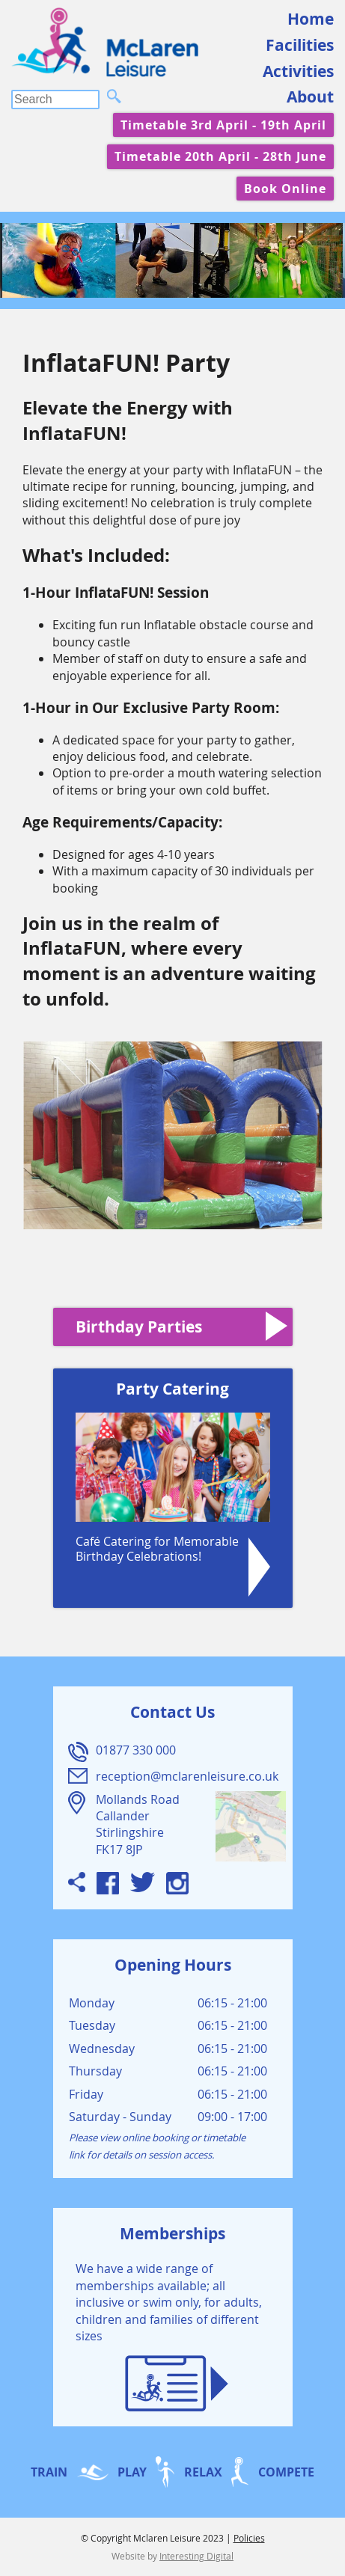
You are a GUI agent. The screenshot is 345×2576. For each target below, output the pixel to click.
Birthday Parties (139, 1327)
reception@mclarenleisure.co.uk (187, 1776)
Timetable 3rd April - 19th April (223, 125)
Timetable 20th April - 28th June (220, 156)
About (310, 97)
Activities (298, 71)
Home (310, 19)
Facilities (300, 45)
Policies (249, 2538)
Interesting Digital (196, 2556)
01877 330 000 (136, 1750)
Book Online (285, 188)
